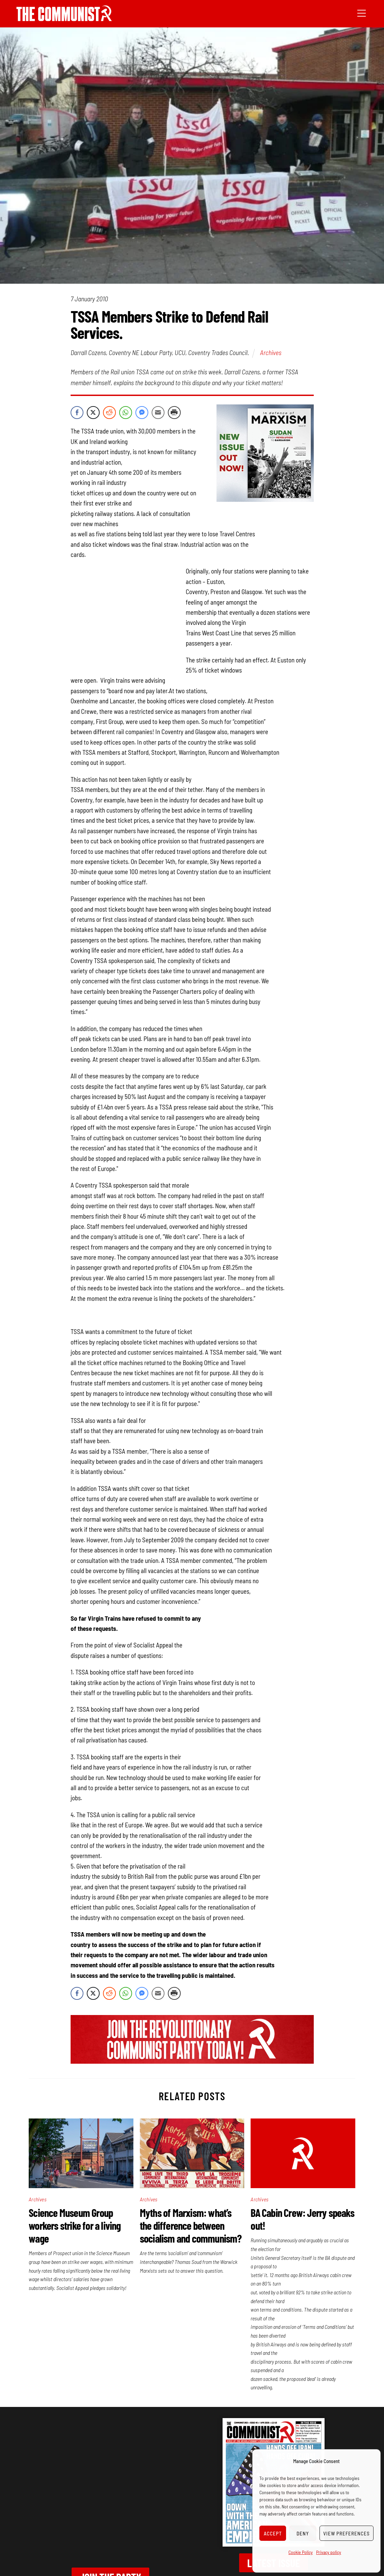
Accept (273, 2533)
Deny (303, 2533)
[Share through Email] (158, 412)
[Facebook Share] (77, 412)
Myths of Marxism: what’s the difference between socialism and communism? (191, 2225)
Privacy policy (328, 2552)
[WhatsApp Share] (125, 412)
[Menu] (361, 12)
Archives (270, 352)
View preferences (346, 2533)
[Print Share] (174, 412)
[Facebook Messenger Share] (141, 412)
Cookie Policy (300, 2552)
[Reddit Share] (109, 412)
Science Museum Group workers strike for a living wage (75, 2225)
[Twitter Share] (93, 412)
